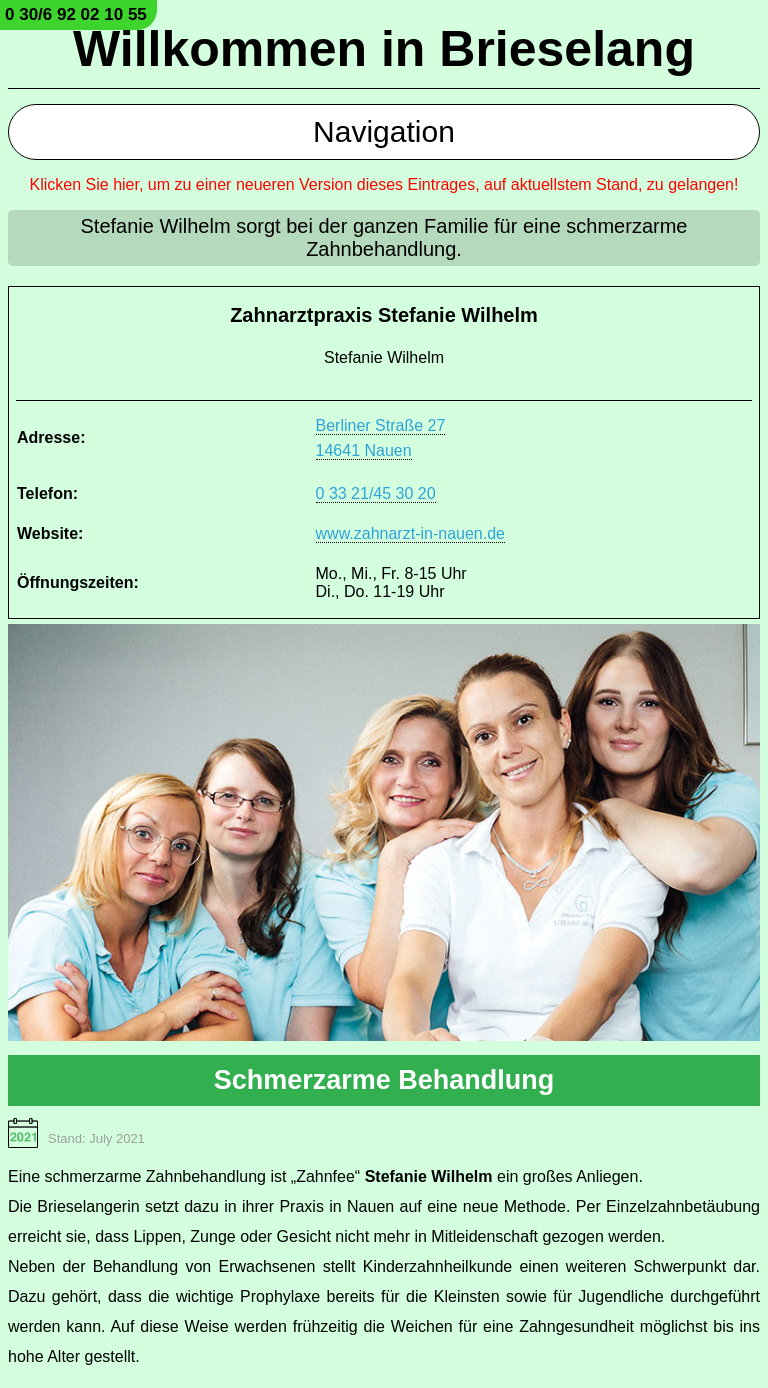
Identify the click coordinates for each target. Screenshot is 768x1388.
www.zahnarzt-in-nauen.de (410, 533)
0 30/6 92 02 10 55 (76, 14)
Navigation (384, 131)
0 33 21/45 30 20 (376, 493)
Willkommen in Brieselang (384, 49)
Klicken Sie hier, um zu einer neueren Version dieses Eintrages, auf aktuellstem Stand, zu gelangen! (384, 184)
